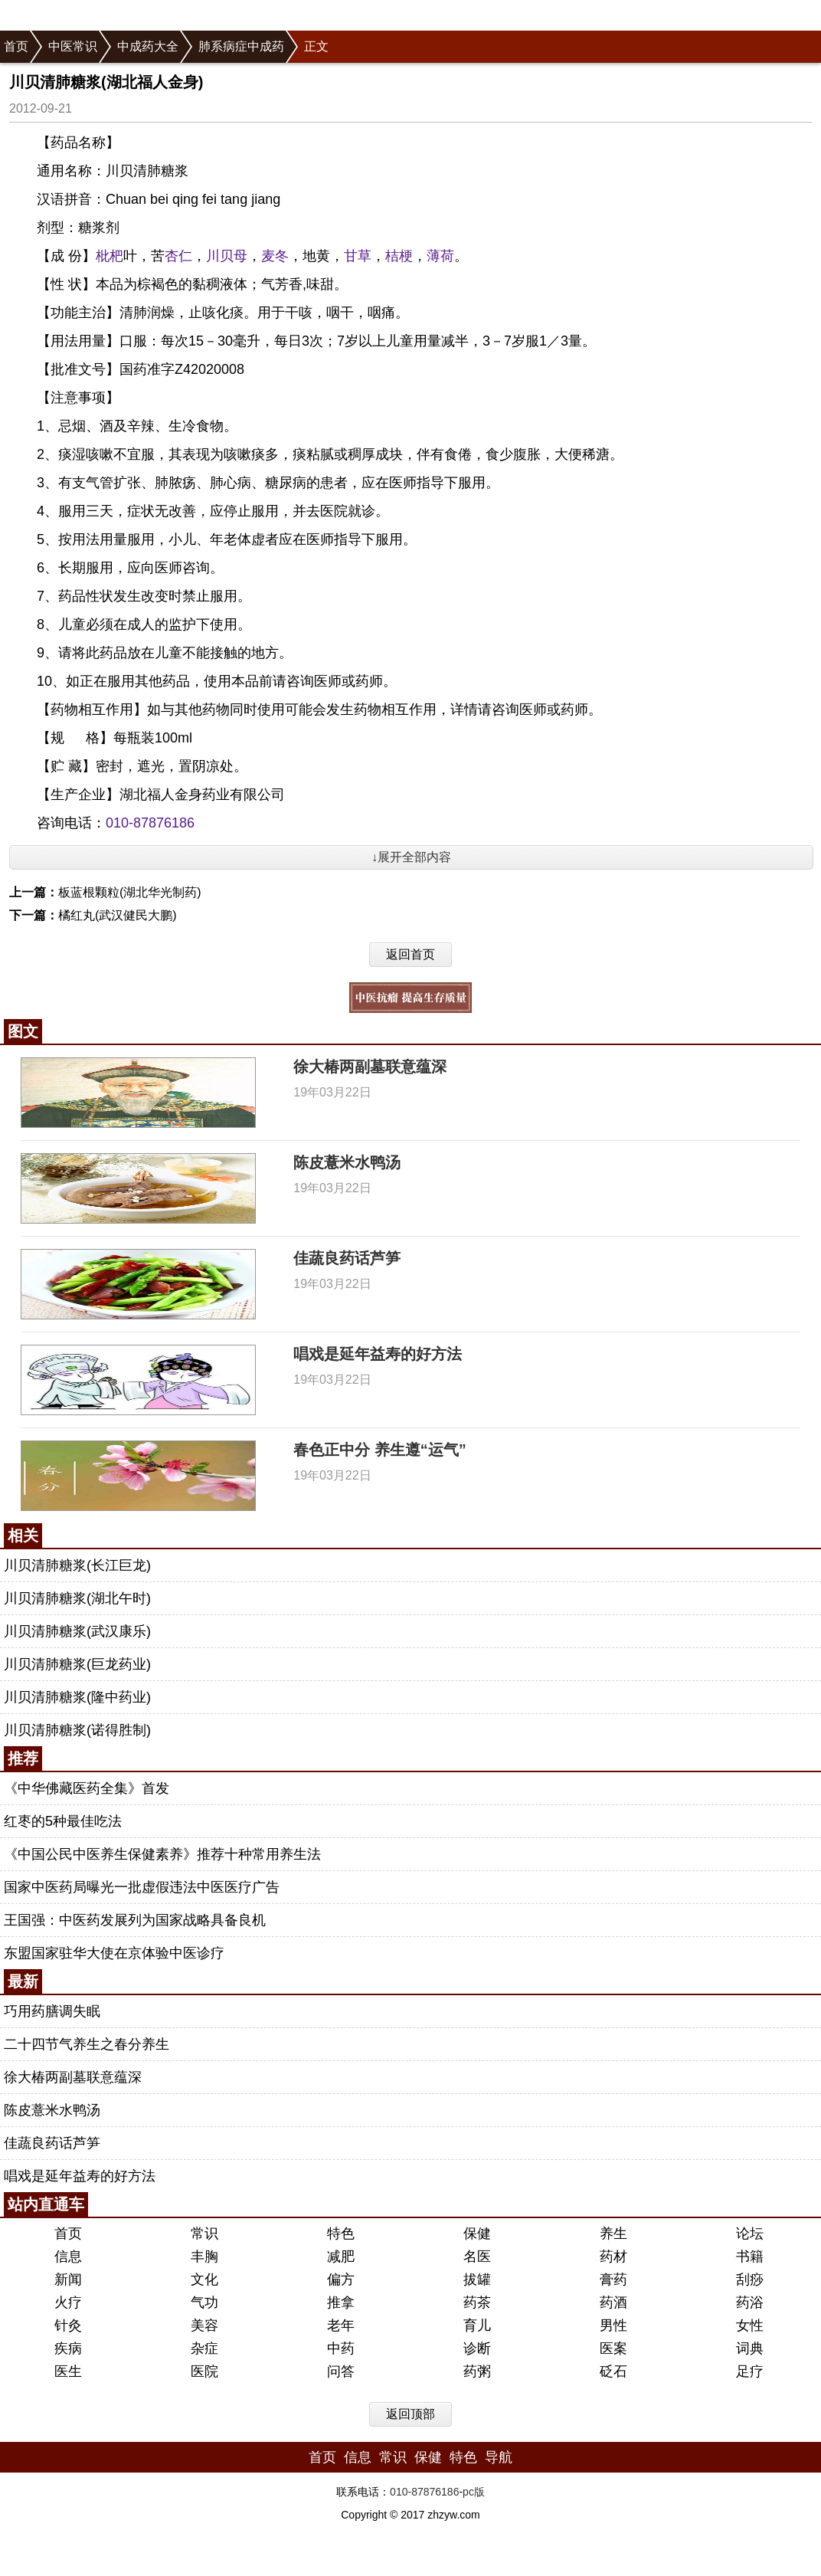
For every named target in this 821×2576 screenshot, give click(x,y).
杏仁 (178, 256)
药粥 (477, 2371)
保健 (477, 2233)
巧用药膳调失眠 (52, 2011)
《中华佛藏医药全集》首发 (86, 1788)
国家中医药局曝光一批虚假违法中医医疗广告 (142, 1887)
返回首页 (410, 954)
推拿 (341, 2302)
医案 (613, 2348)
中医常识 (72, 46)
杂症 (204, 2348)
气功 (204, 2302)
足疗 (750, 2371)
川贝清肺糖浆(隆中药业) (77, 1697)
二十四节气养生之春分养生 (86, 2044)
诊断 (477, 2348)
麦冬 (275, 256)
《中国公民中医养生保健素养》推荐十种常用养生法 (162, 1854)
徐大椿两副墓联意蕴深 (369, 1066)
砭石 (613, 2371)
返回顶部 (410, 2413)
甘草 (357, 256)
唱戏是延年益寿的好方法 (377, 1353)
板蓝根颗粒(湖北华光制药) (129, 892)
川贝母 (226, 256)
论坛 (750, 2233)
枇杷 (109, 256)
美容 (204, 2325)
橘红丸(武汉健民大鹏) (117, 915)
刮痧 (750, 2279)
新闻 (68, 2279)
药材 (613, 2256)
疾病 (68, 2348)
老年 (341, 2325)
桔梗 (399, 256)
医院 (204, 2371)
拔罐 (477, 2279)
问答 (341, 2371)
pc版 (474, 2492)
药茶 (477, 2302)
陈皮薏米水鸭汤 (347, 1162)
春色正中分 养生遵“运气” (379, 1449)
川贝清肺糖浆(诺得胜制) (77, 1730)
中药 (341, 2348)
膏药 (613, 2279)
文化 (204, 2279)
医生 (68, 2371)
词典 (750, 2348)
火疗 (68, 2302)
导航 (498, 2457)
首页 (16, 46)
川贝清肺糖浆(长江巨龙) (77, 1565)
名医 (477, 2256)
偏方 (341, 2279)
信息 (68, 2256)
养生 (613, 2233)
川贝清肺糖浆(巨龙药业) (77, 1664)
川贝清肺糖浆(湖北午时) (77, 1598)
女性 (750, 2325)
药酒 (613, 2302)
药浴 (750, 2302)
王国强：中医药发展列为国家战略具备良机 (135, 1920)
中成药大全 (147, 46)
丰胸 (204, 2256)
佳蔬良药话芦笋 (347, 1258)
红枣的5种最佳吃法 (63, 1821)
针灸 (68, 2325)
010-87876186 (150, 823)
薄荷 (440, 256)
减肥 (341, 2256)
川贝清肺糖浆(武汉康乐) (77, 1631)
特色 (341, 2233)
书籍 (750, 2256)
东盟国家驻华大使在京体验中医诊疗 (114, 1953)
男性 (613, 2325)
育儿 (477, 2325)
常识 (204, 2233)
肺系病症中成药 (241, 46)
